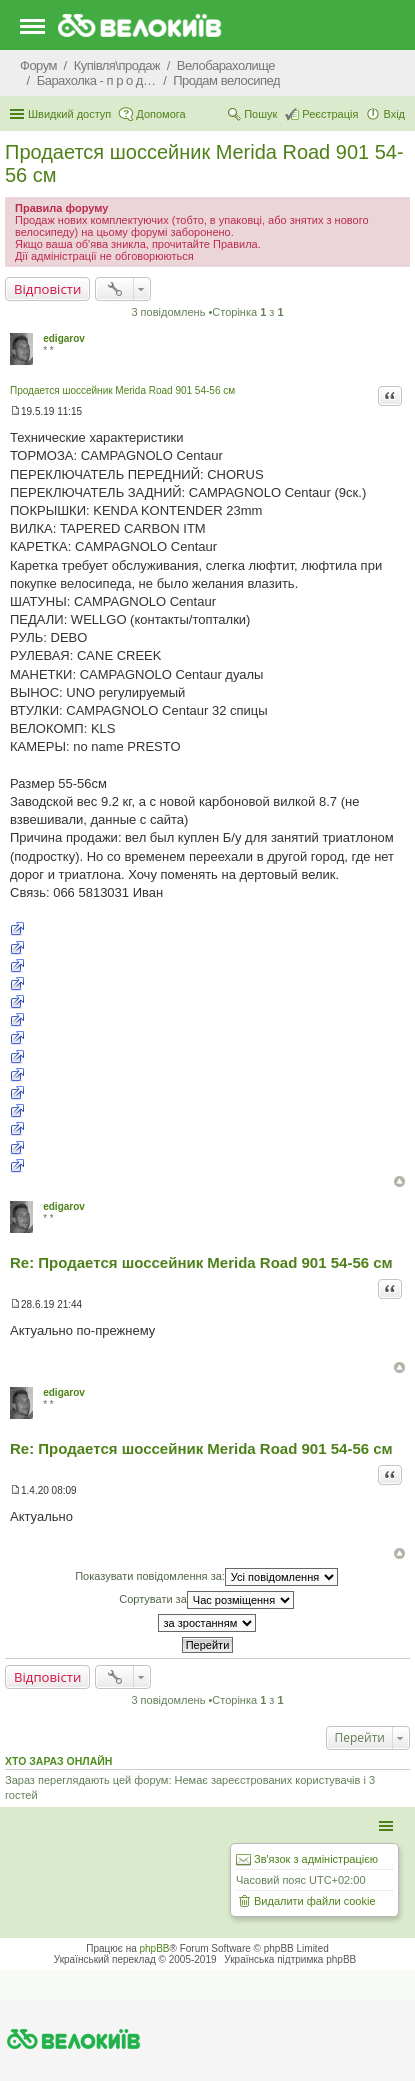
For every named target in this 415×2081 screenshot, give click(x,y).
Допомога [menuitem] (160, 114)
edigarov (64, 338)
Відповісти (47, 289)
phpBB (155, 1948)
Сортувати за (206, 1600)
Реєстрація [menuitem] (330, 114)
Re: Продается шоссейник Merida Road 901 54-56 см (201, 1262)
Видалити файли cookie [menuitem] (315, 1901)
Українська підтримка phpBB (290, 1959)
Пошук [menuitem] (260, 114)
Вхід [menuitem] (394, 114)
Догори (399, 1181)
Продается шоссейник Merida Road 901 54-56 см (122, 390)
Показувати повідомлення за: (206, 1577)
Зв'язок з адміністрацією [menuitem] (316, 1859)
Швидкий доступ (69, 114)
